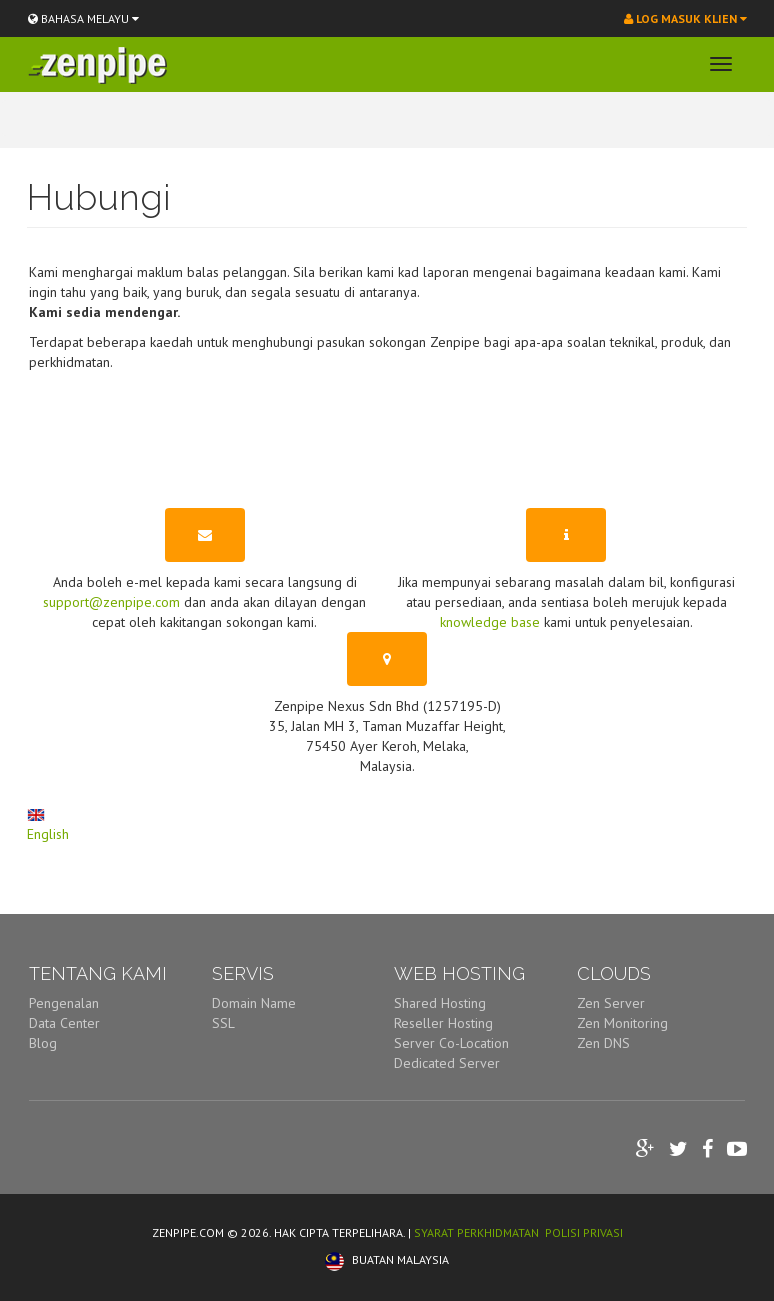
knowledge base (490, 622)
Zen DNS (603, 1043)
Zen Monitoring (622, 1023)
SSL (223, 1023)
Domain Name (254, 1003)
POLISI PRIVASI (584, 1232)
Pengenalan (64, 1003)
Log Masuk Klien (685, 18)
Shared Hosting (440, 1003)
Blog (43, 1043)
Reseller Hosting (443, 1023)
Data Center (64, 1023)
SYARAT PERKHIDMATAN (476, 1232)
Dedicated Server (447, 1063)
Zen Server (611, 1003)
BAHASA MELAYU (83, 18)
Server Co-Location (451, 1043)
